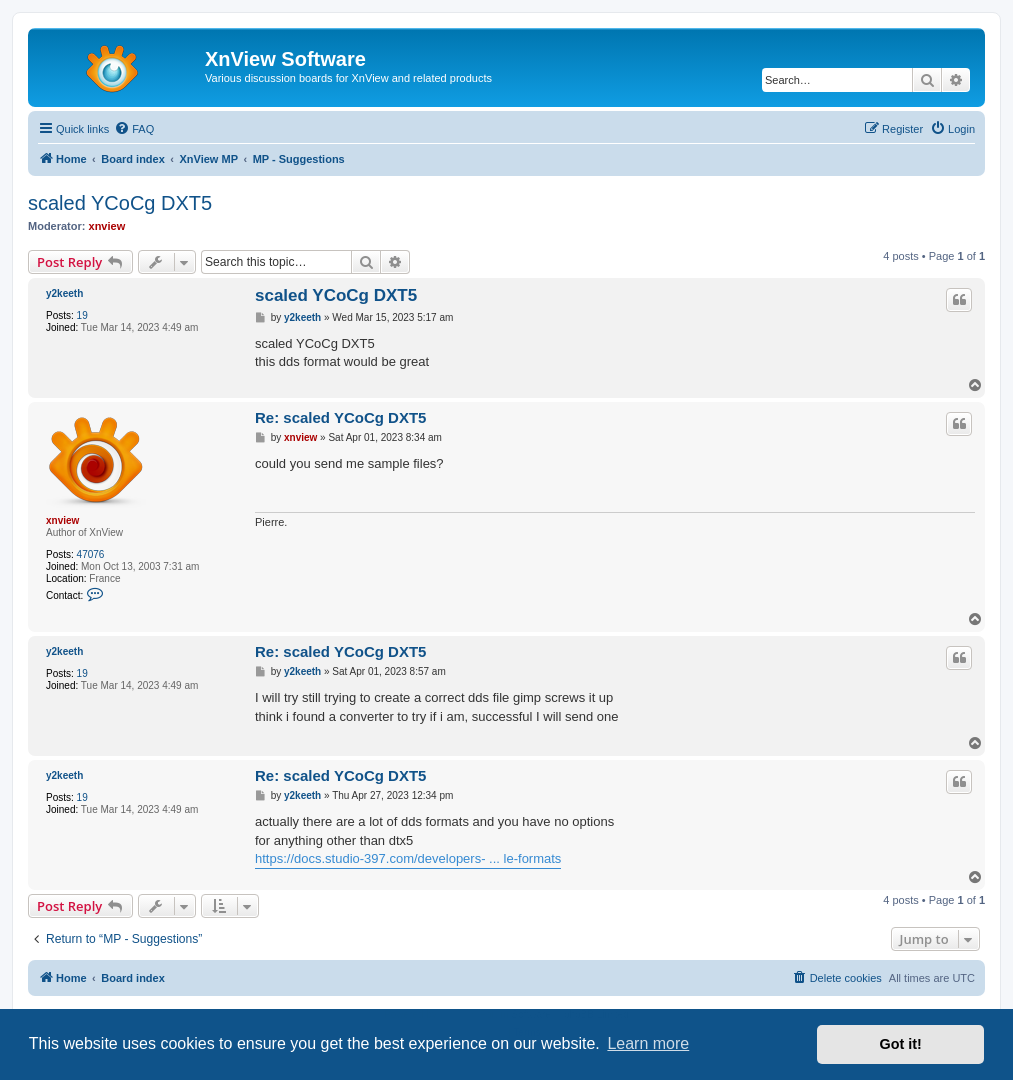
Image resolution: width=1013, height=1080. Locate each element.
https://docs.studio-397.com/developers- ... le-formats (408, 858)
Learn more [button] (648, 1043)
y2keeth (64, 293)
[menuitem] (134, 129)
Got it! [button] (901, 1044)
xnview (107, 226)
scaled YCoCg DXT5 (120, 203)
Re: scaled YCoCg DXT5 (340, 417)
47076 (91, 554)
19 (82, 315)
